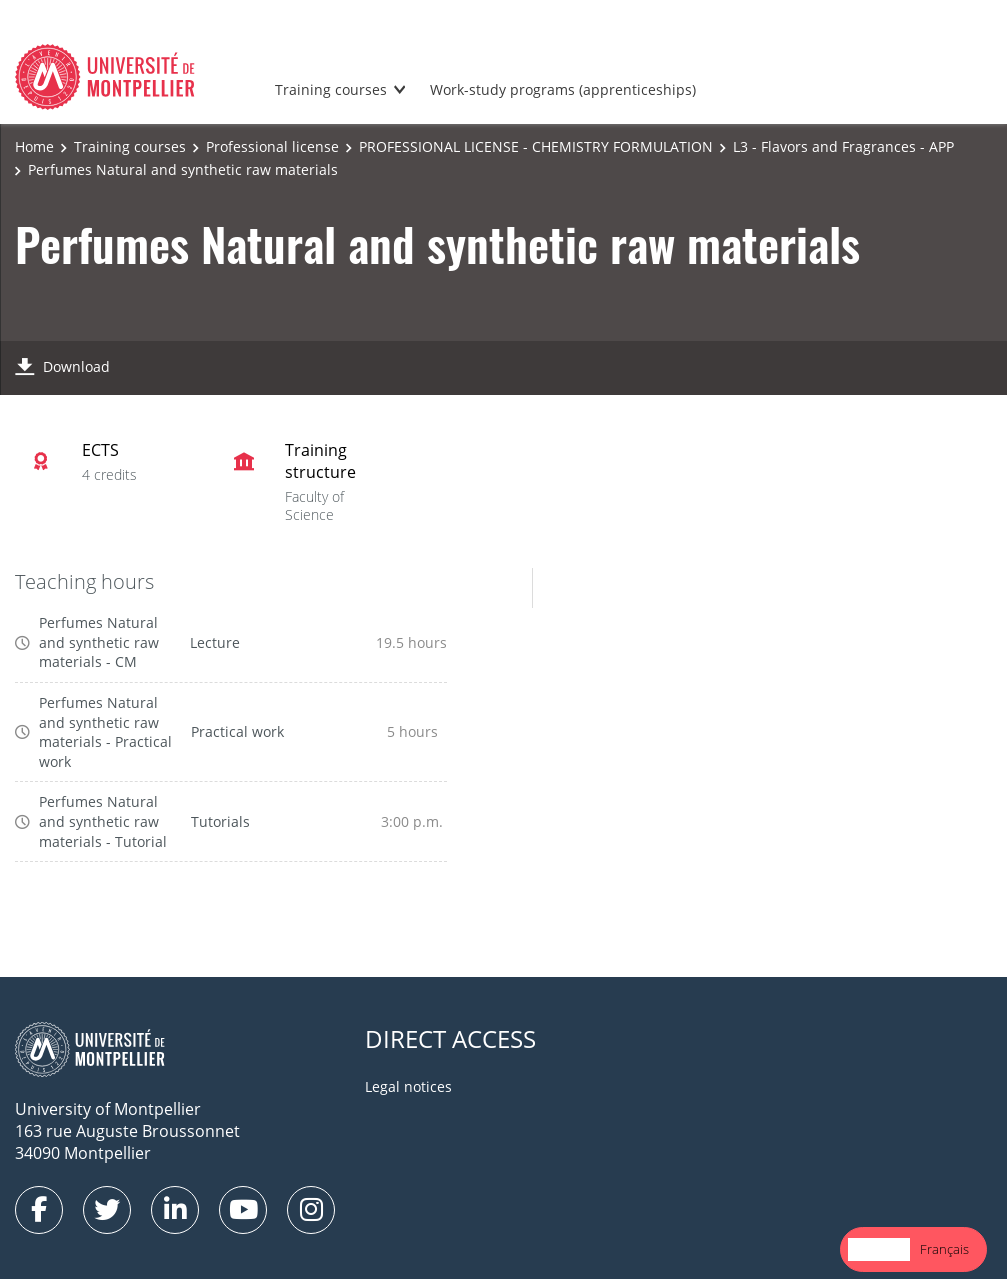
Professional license (272, 146)
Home (34, 146)
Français (944, 1249)
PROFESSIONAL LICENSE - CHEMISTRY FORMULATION (536, 146)
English (879, 1249)
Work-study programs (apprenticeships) (563, 89)
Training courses (331, 89)
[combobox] (879, 1249)
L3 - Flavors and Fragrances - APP (843, 146)
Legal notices (408, 1086)
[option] (944, 1249)
